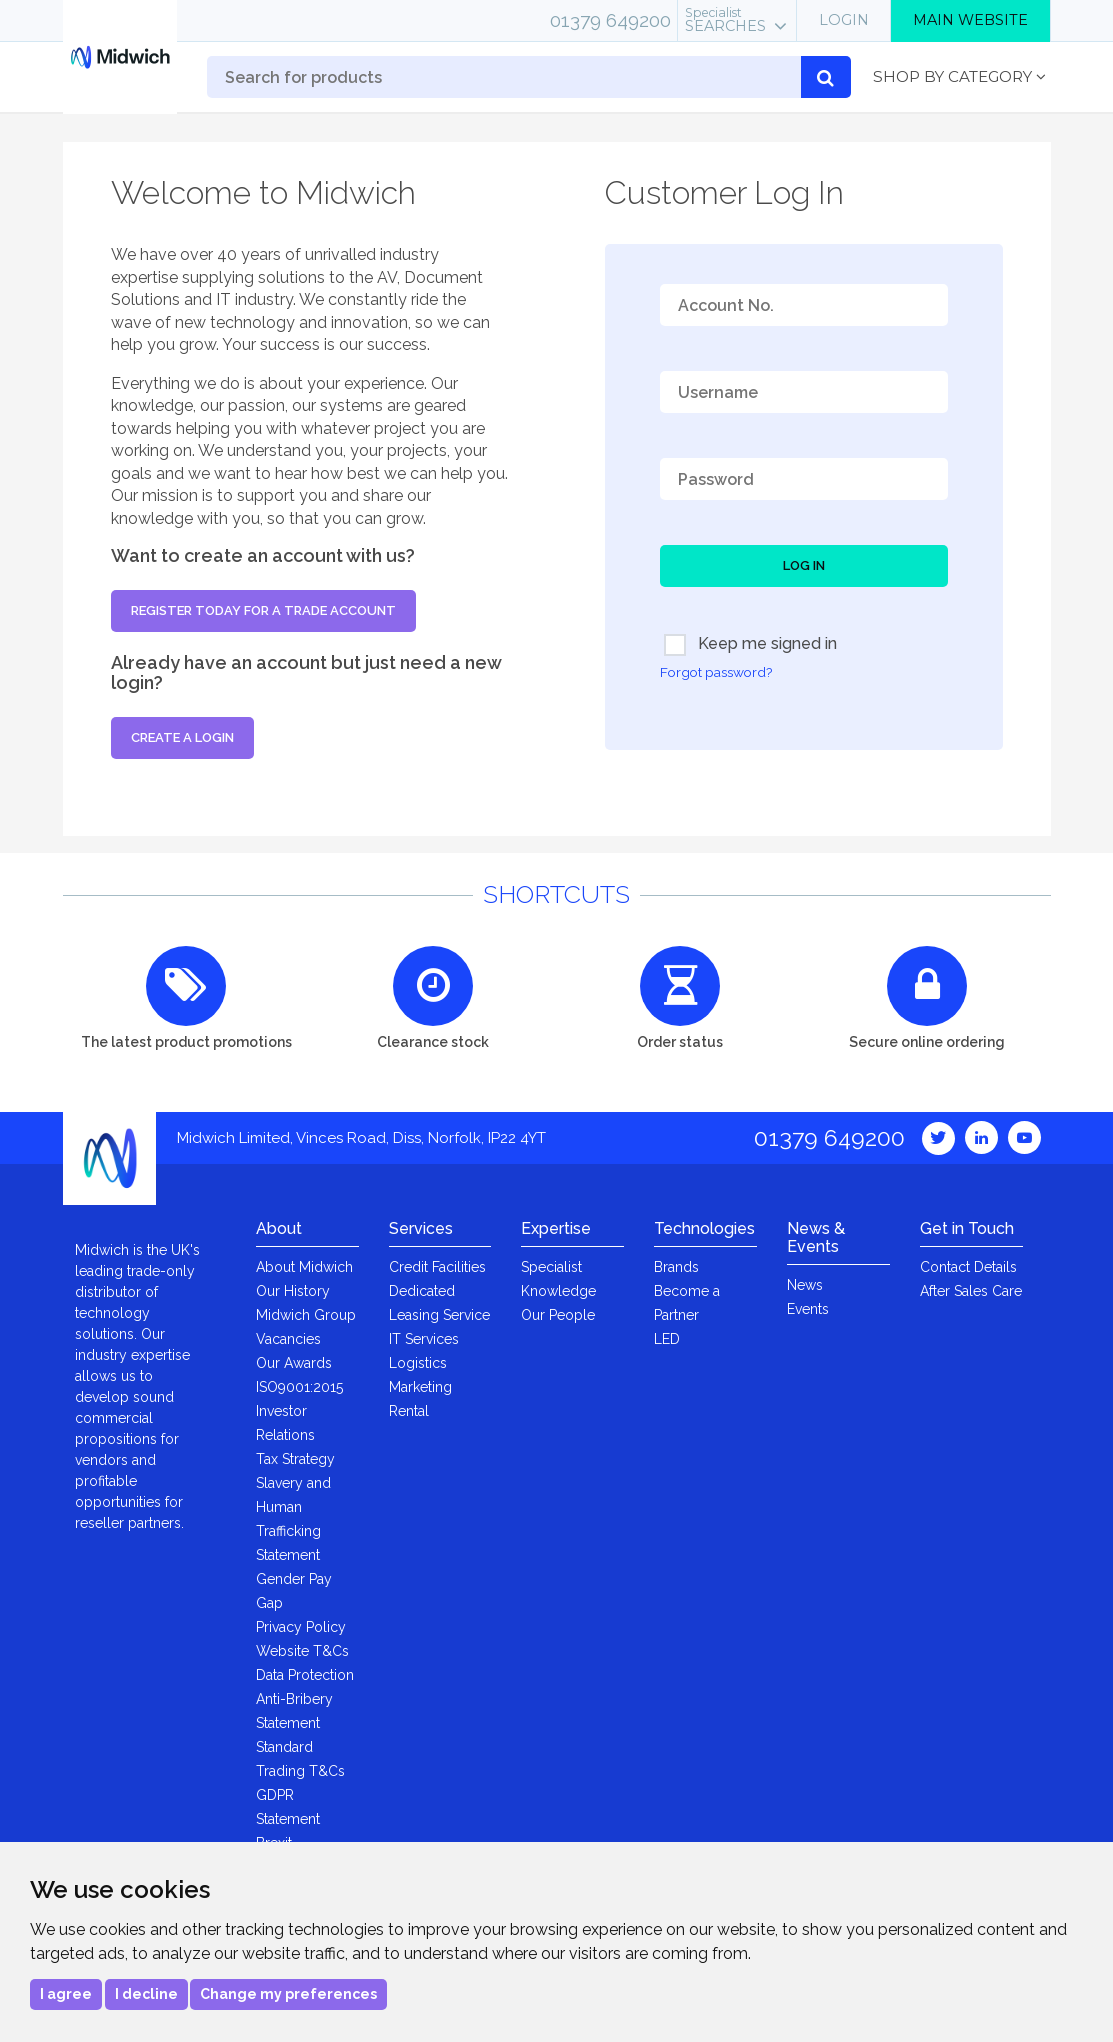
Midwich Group (306, 1315)
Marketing (420, 1387)
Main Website (970, 20)
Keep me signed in (750, 645)
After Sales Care (971, 1291)
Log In (804, 565)
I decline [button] (146, 1994)
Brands (676, 1267)
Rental (409, 1411)
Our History (293, 1291)
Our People (558, 1315)
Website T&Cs (302, 1651)
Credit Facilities (437, 1267)
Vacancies (288, 1339)
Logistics (418, 1363)
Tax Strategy (295, 1459)
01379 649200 (610, 20)
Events (808, 1309)
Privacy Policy (301, 1627)
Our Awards (294, 1363)
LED (667, 1339)
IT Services (424, 1339)
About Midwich (304, 1267)
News (805, 1285)
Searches (725, 20)
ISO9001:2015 (299, 1387)
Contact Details (968, 1267)
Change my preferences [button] (288, 1994)
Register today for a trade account (263, 610)
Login (844, 20)
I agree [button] (66, 1994)
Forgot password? (716, 672)
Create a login (182, 737)
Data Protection (305, 1675)
